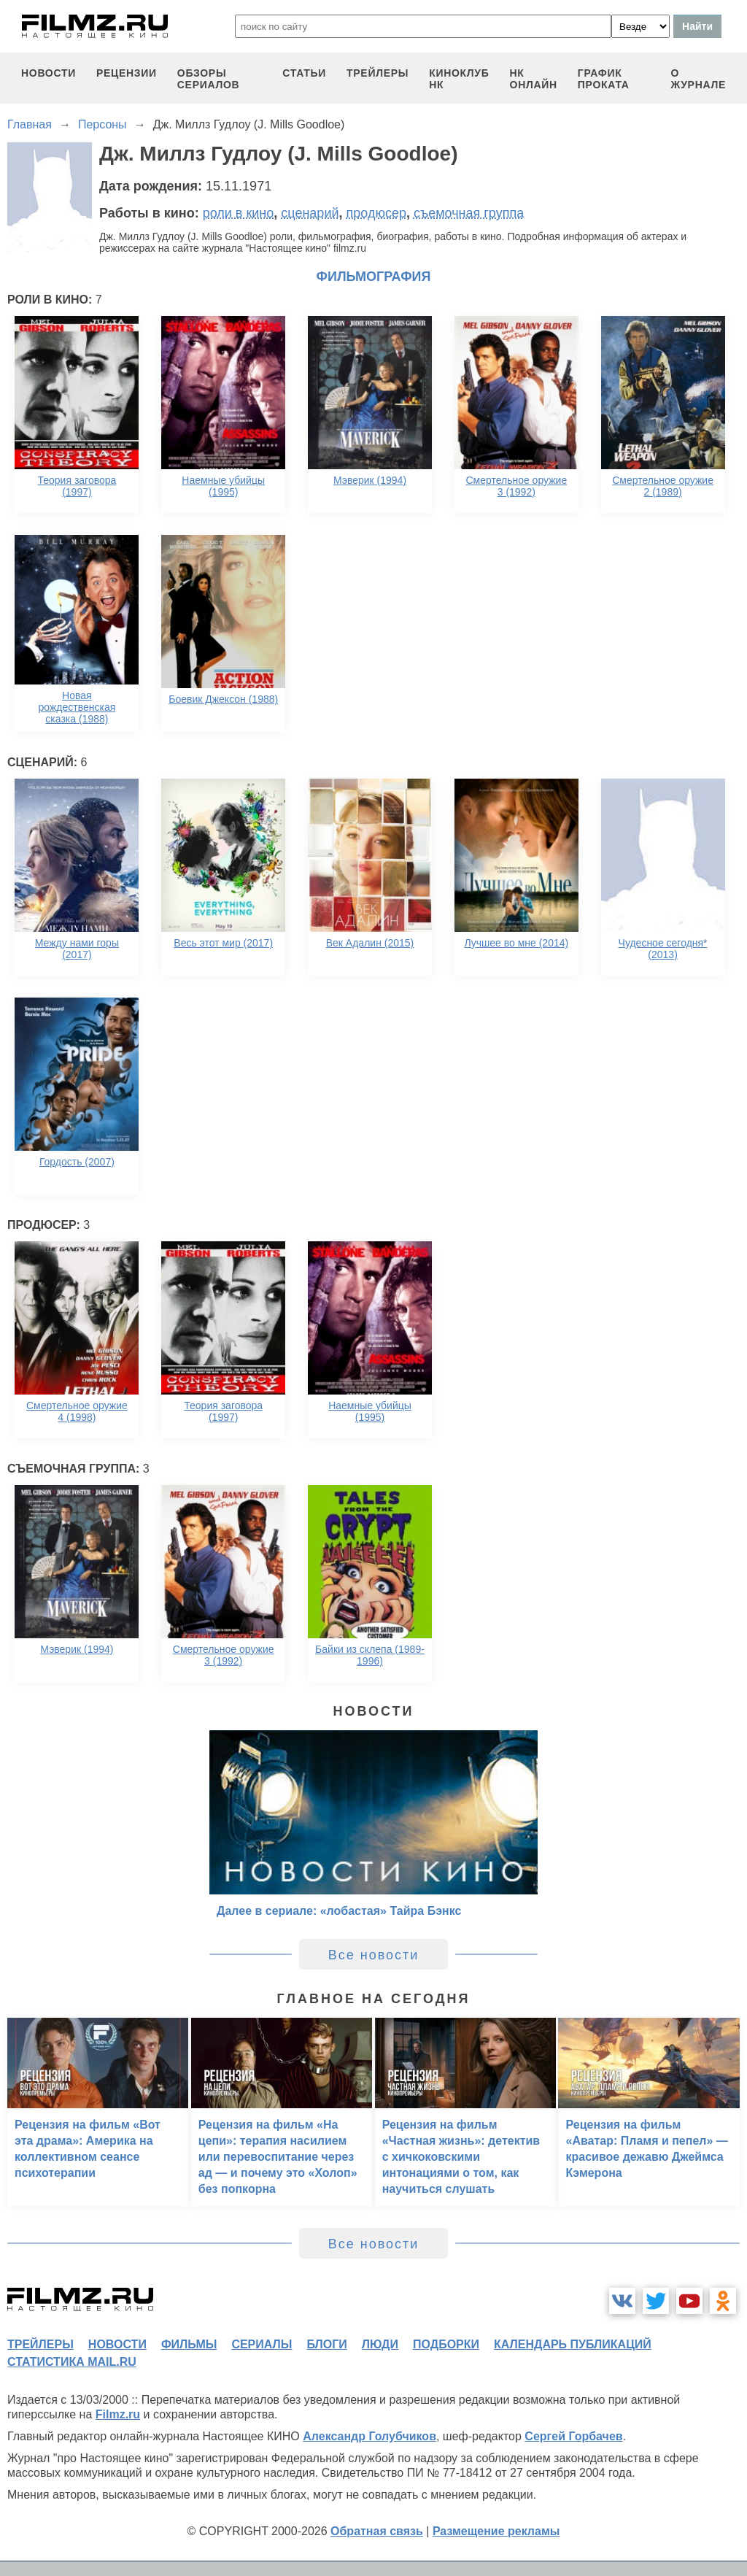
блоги (326, 2344)
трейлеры (378, 73)
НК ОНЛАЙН (533, 78)
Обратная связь (376, 2531)
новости (48, 73)
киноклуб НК (459, 78)
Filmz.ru (118, 2414)
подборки (446, 2344)
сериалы (261, 2344)
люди (380, 2344)
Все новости (373, 1955)
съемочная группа (469, 213)
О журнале (698, 78)
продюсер (376, 213)
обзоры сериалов (208, 78)
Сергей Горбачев (573, 2436)
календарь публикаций (572, 2344)
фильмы (189, 2344)
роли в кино (238, 213)
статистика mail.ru (71, 2362)
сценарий (309, 213)
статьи (304, 73)
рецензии (126, 73)
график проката (604, 78)
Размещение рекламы (496, 2531)
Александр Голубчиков (369, 2436)
